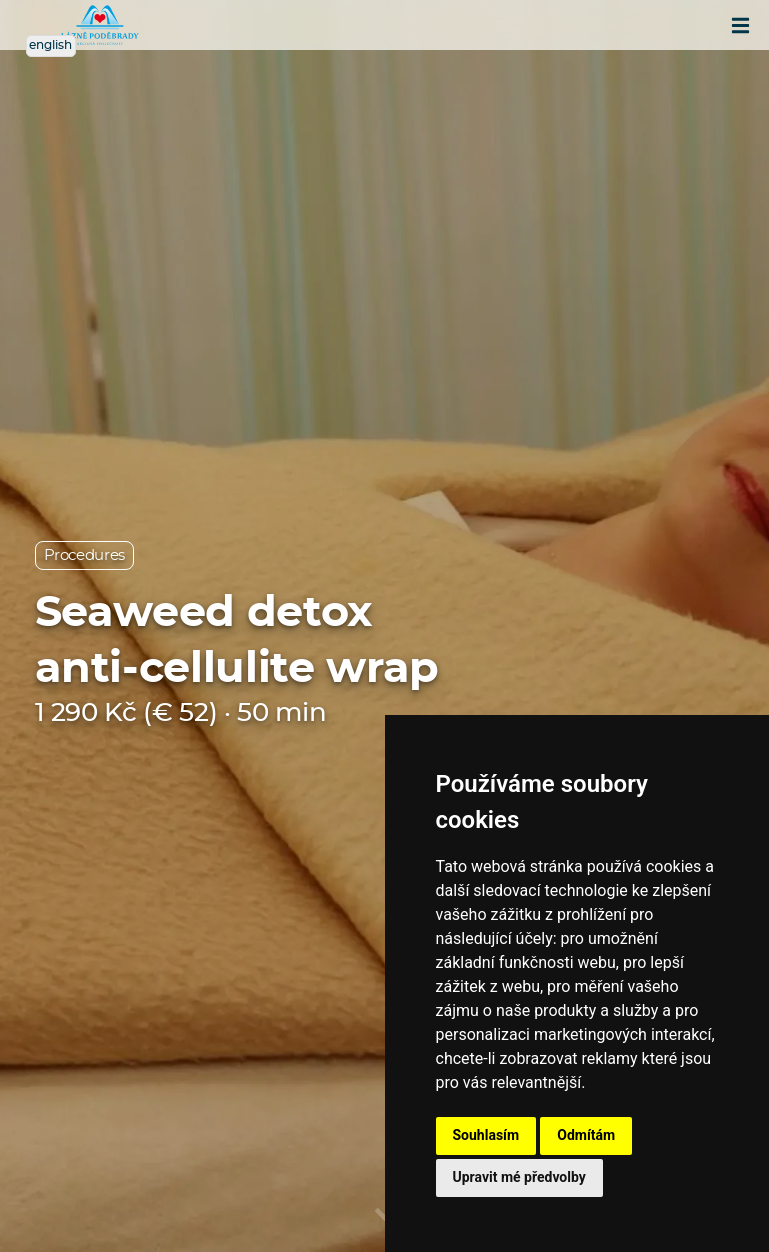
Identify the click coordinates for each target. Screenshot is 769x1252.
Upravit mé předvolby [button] (519, 1177)
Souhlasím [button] (486, 1135)
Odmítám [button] (586, 1135)
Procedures (85, 555)
